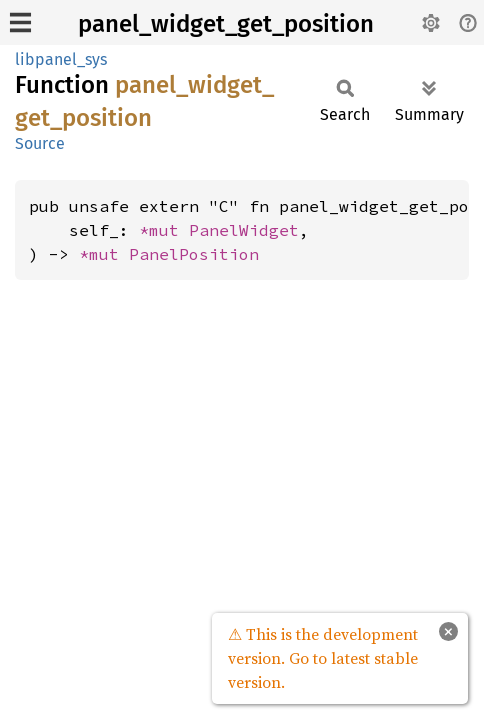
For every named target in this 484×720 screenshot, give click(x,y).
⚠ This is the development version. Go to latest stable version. (323, 658)
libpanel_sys (61, 59)
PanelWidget (244, 230)
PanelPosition (194, 254)
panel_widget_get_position (226, 24)
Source (40, 143)
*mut (164, 230)
